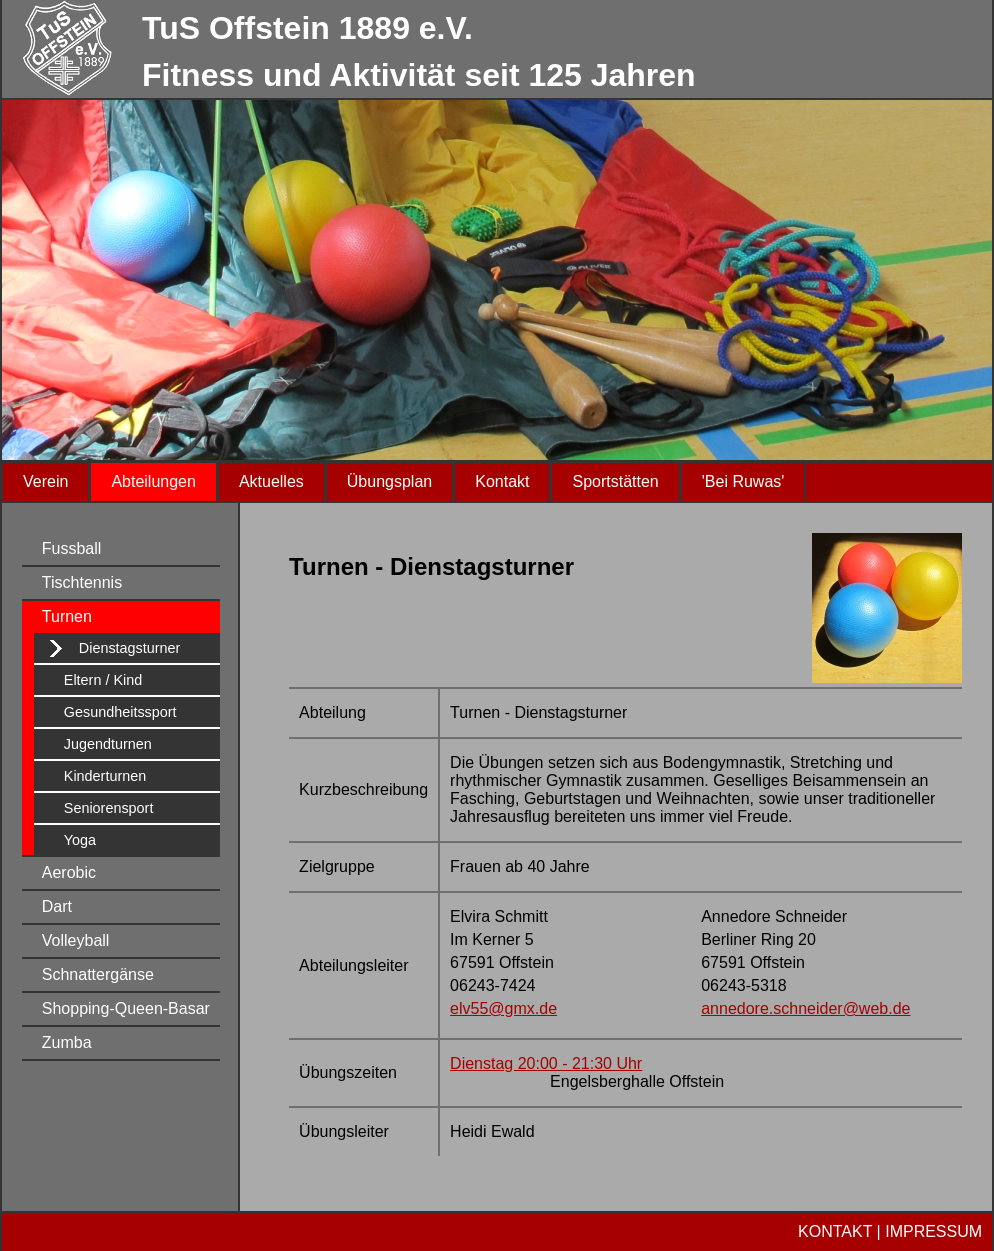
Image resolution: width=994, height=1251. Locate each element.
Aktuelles (271, 481)
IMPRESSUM (933, 1231)
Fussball (72, 548)
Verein (45, 481)
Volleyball (76, 940)
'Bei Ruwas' (743, 481)
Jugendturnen (108, 744)
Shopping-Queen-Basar (126, 1008)
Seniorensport (109, 808)
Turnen (67, 616)
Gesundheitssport (120, 712)
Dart (57, 906)
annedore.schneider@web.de (805, 1008)
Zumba (67, 1042)
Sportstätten (615, 481)
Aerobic (69, 872)
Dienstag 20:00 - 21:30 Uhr (546, 1063)
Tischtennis (82, 582)
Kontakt (502, 481)
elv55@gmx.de (503, 1008)
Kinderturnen (105, 776)
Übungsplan (389, 481)
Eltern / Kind (103, 680)
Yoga (80, 840)
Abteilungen (153, 481)
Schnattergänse (98, 974)
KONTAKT (835, 1231)
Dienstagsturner (130, 648)
